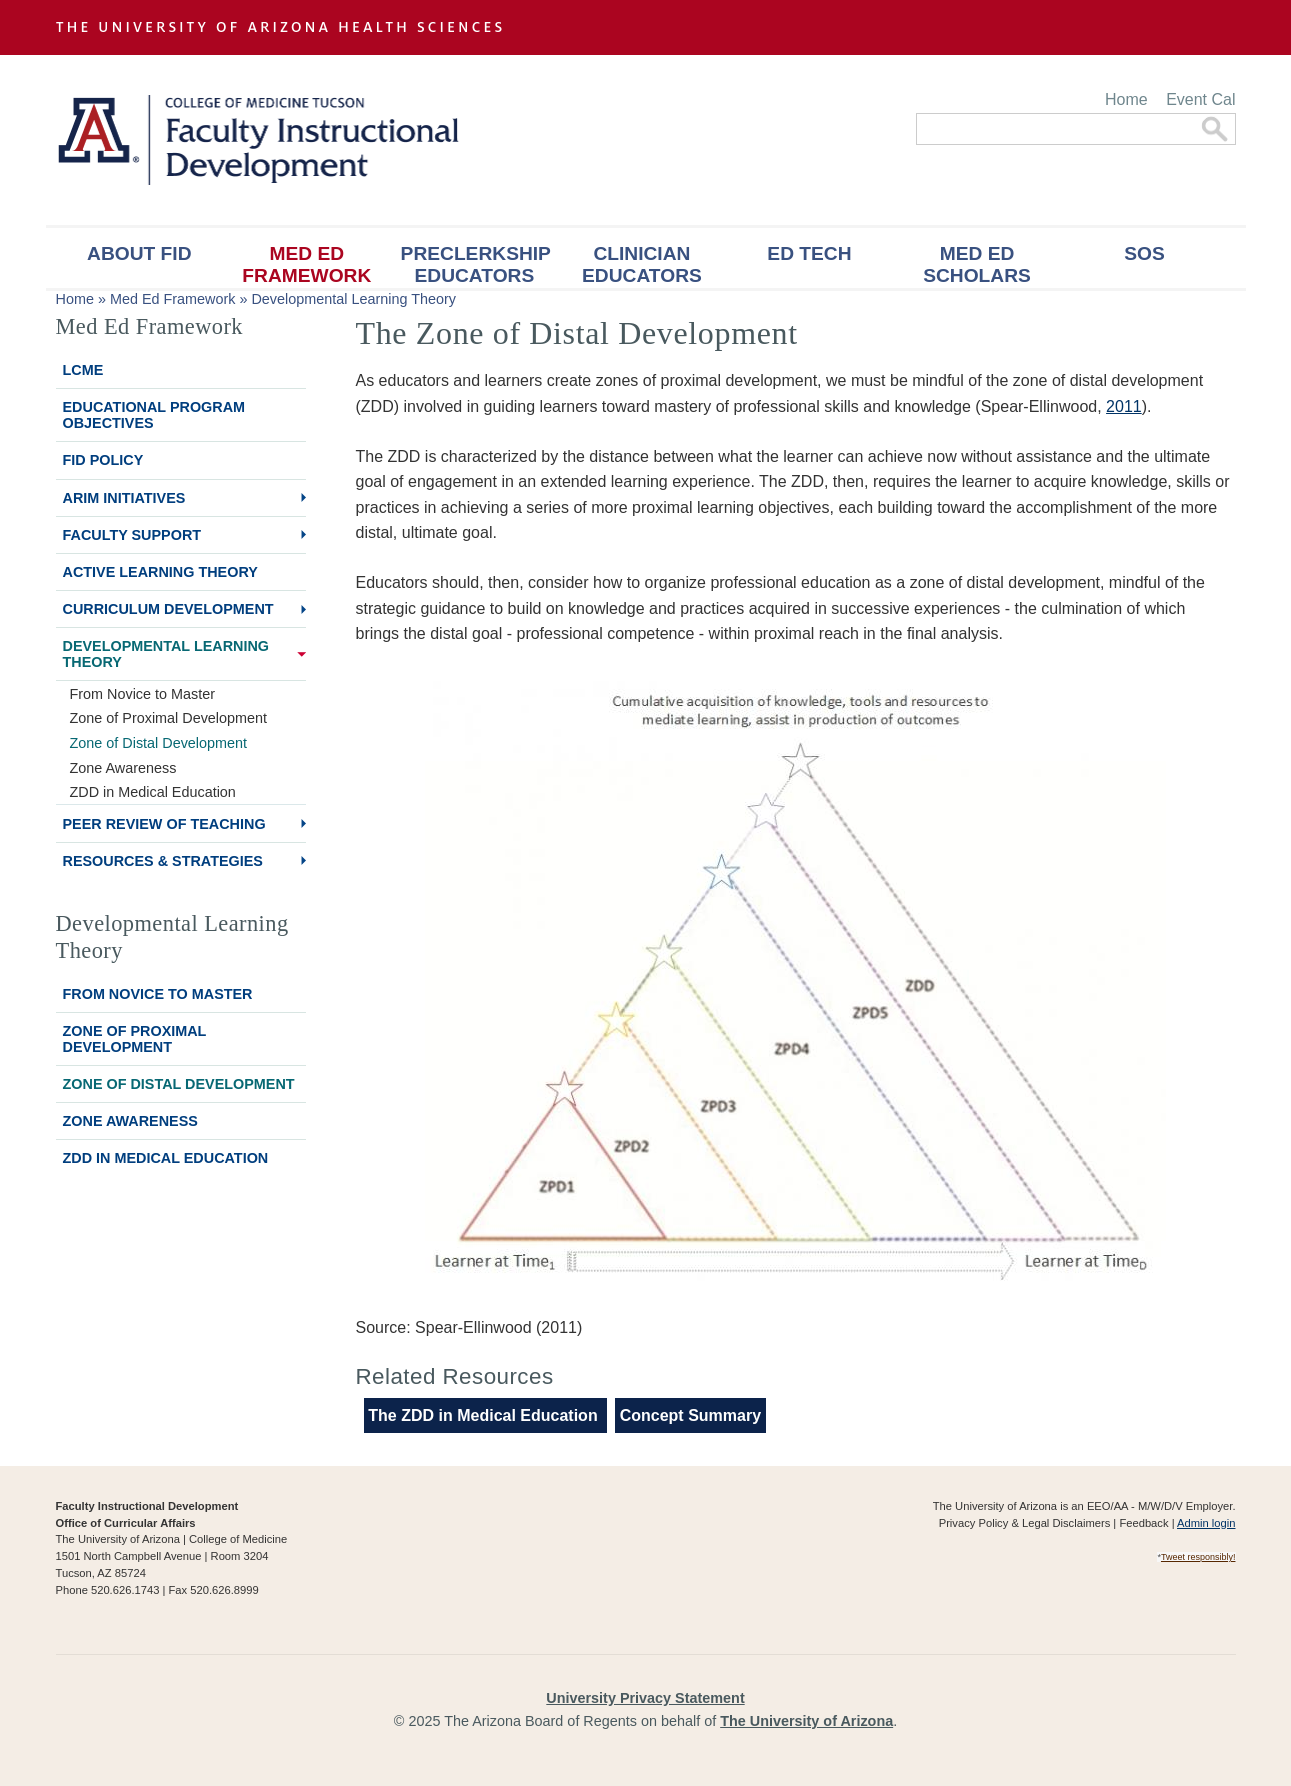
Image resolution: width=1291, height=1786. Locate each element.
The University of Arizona (806, 1721)
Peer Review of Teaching (164, 824)
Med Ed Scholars (977, 264)
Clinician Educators (642, 264)
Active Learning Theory (160, 572)
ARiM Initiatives (124, 498)
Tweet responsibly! (1198, 1557)
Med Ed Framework (306, 264)
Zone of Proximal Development (169, 718)
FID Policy (103, 460)
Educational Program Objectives (154, 415)
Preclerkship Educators (476, 264)
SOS (1144, 253)
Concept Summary (690, 1415)
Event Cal (1200, 99)
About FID (139, 253)
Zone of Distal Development (159, 743)
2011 (1124, 406)
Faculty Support (132, 535)
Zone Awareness (123, 768)
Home (1126, 99)
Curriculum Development (168, 609)
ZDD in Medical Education (153, 792)
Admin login (1206, 1523)
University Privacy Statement (645, 1698)
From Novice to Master (143, 694)
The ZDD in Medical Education (485, 1415)
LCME (83, 370)
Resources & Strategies (163, 861)
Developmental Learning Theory (353, 299)
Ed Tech (809, 253)
